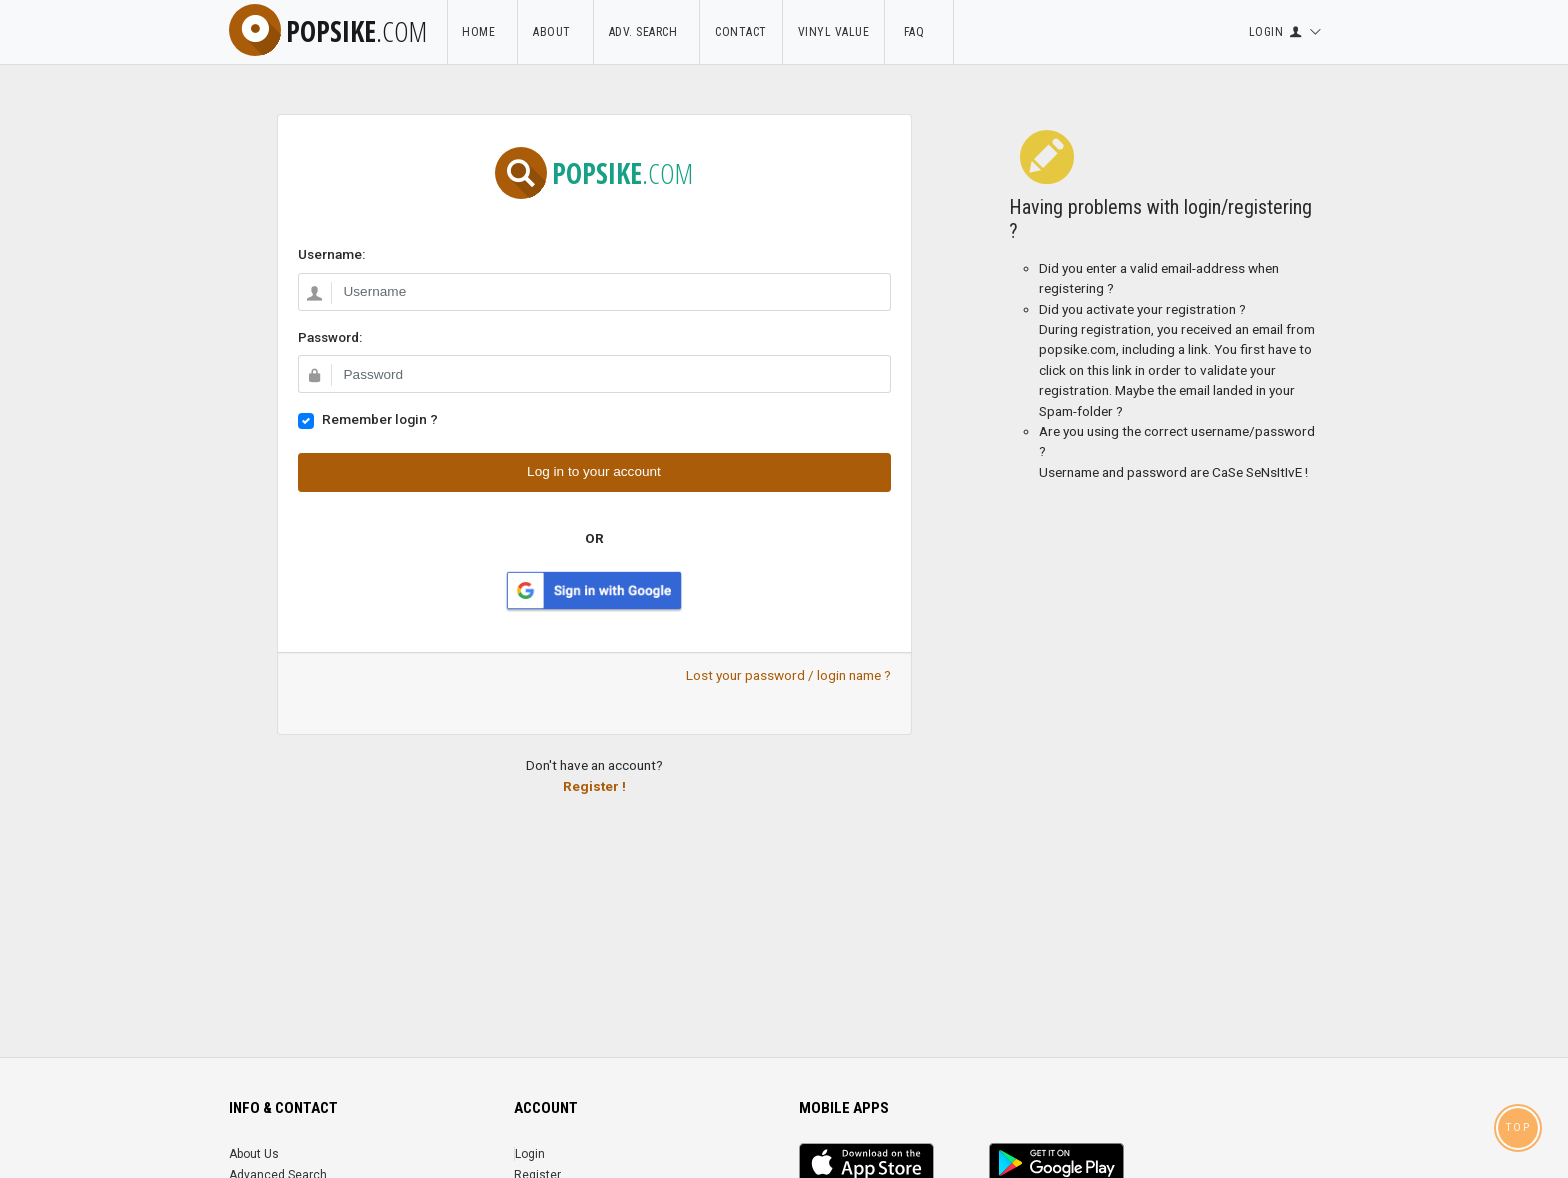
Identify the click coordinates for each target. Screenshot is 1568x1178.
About (555, 32)
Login (530, 1154)
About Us (254, 1154)
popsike (328, 31)
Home (482, 32)
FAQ (919, 32)
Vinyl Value (834, 32)
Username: (331, 254)
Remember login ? (380, 419)
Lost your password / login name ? (788, 675)
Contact (741, 32)
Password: (330, 337)
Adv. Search (647, 32)
